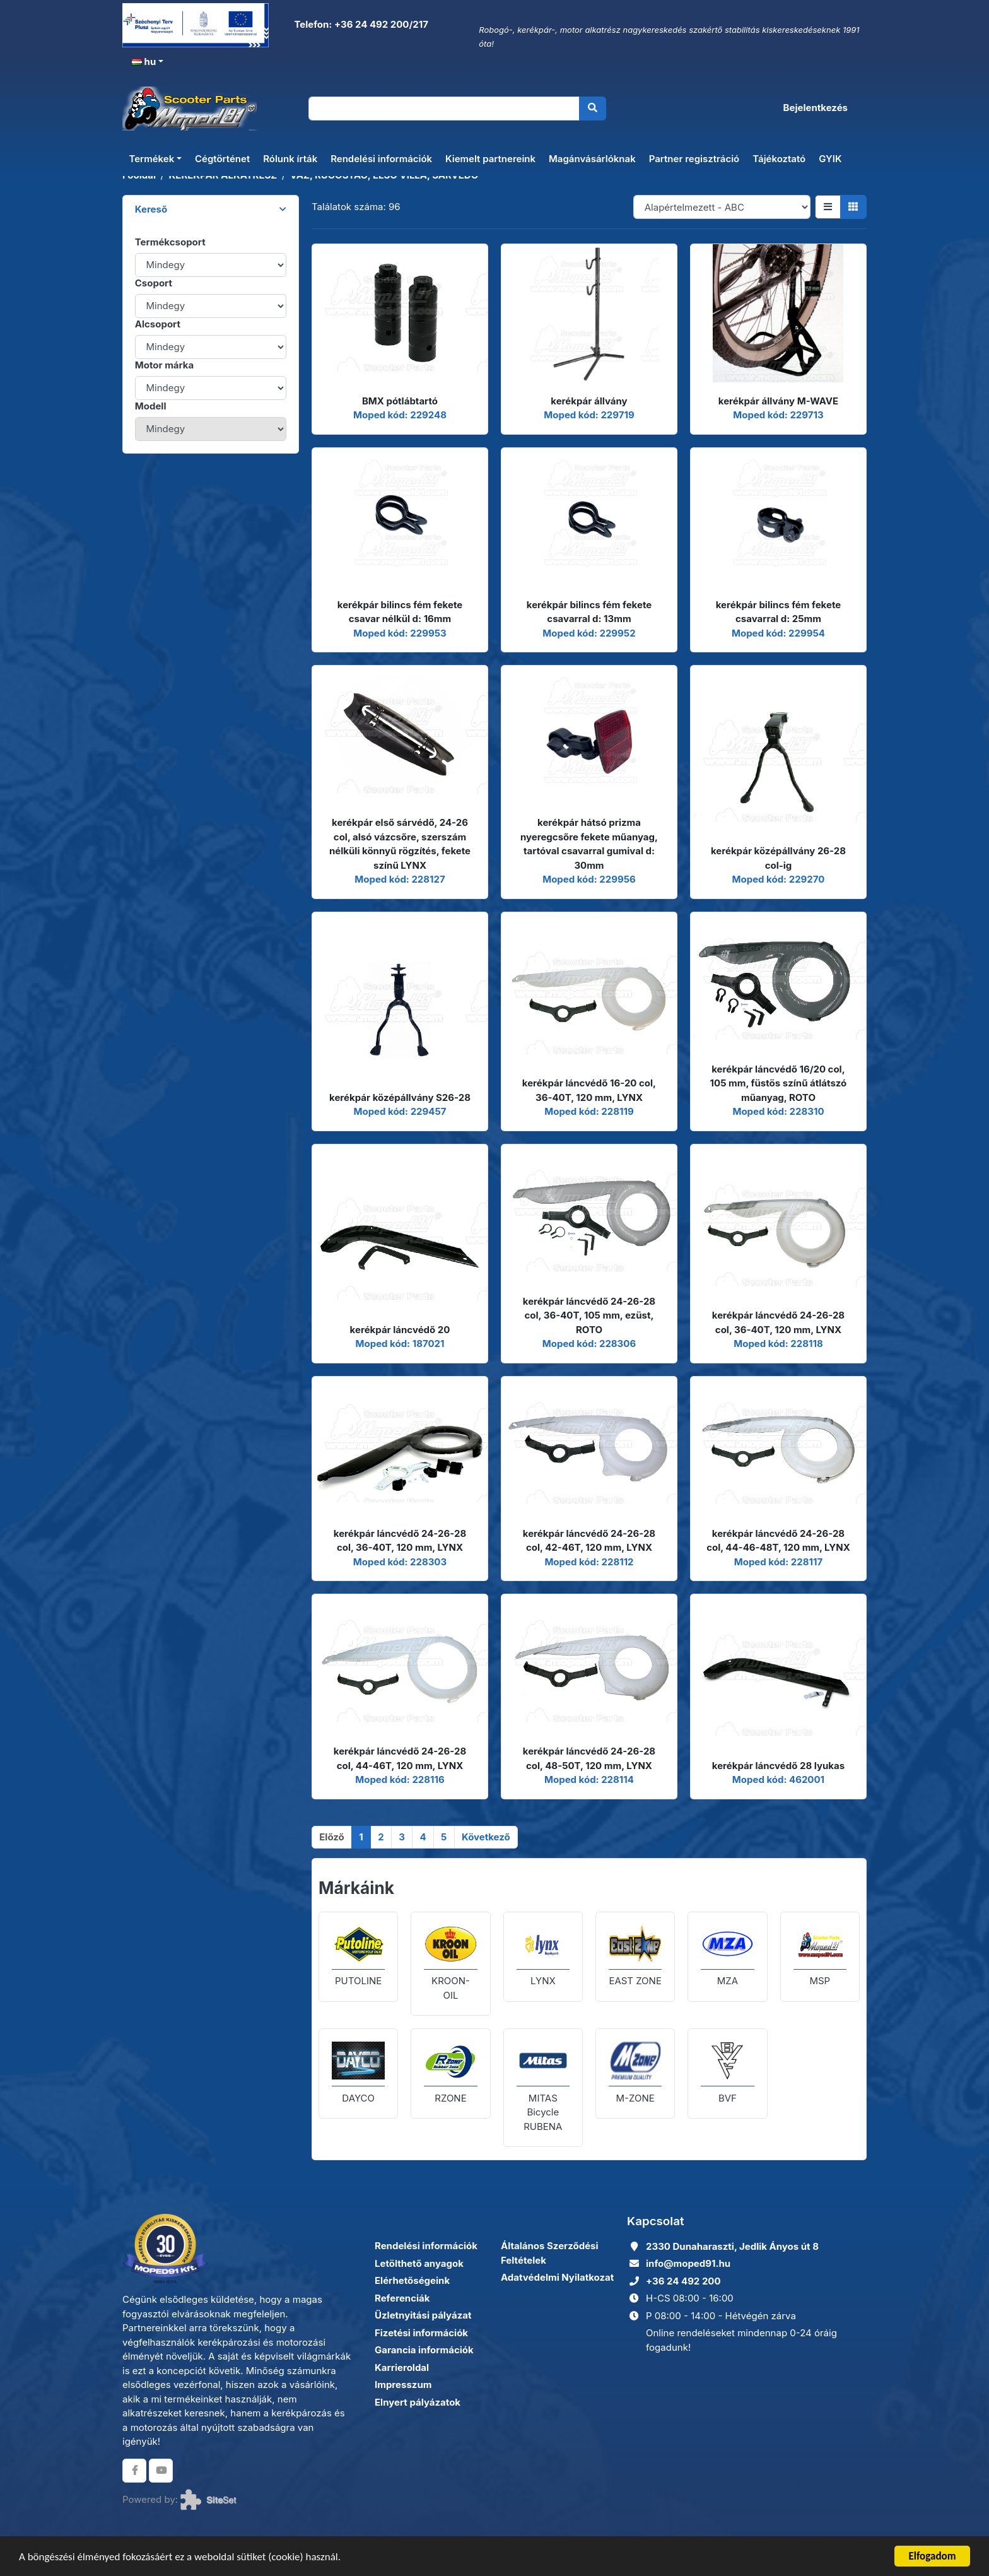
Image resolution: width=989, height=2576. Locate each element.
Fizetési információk (421, 2333)
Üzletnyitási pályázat (423, 2315)
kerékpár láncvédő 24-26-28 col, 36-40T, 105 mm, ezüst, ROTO (589, 1315)
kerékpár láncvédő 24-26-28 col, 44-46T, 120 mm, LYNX (400, 1758)
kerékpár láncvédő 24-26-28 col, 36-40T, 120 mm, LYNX (778, 1322)
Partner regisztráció (694, 159)
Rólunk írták (290, 159)
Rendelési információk (381, 159)
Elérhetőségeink (412, 2280)
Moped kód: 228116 (400, 1779)
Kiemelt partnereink (490, 159)
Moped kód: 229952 (588, 633)
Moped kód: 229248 (400, 415)
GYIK (830, 159)
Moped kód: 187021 (400, 1344)
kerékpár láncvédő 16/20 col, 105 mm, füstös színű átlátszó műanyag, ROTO (778, 1083)
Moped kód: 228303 (400, 1562)
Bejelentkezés (815, 108)
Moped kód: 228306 (589, 1344)
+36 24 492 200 (683, 2281)
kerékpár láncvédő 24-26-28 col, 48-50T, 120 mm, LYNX (589, 1758)
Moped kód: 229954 (778, 633)
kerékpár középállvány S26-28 (400, 1097)
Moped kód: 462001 (778, 1779)
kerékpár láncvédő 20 (400, 1330)
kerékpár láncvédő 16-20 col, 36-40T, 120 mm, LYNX (589, 1090)
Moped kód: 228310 (778, 1111)
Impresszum (403, 2385)
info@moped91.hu (688, 2263)
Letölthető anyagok (419, 2263)
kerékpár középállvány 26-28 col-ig (778, 858)
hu (144, 62)
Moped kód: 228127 (399, 879)
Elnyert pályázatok (417, 2402)
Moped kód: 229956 (589, 879)
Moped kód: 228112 (588, 1562)
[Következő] (486, 1837)
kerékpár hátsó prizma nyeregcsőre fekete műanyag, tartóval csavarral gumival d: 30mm (589, 843)
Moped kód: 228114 (589, 1779)
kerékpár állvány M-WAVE (778, 401)
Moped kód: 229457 (399, 1111)
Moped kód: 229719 (589, 415)
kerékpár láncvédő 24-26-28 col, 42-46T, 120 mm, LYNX (589, 1540)
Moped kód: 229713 (778, 415)
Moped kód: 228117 (778, 1562)
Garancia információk (424, 2350)
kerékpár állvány (589, 401)
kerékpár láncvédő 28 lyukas (778, 1766)
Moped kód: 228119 (589, 1111)
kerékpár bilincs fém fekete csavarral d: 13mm (589, 612)
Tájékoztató (778, 159)
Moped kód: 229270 (778, 879)
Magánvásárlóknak (592, 159)
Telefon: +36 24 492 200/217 (360, 24)
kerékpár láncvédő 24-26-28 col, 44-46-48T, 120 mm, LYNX (778, 1540)
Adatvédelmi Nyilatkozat (557, 2277)
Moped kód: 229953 (400, 633)
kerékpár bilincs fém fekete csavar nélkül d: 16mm (399, 612)
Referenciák (402, 2298)
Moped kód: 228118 (778, 1344)
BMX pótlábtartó (400, 401)
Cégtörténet (222, 159)
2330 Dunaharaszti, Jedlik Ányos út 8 (732, 2246)
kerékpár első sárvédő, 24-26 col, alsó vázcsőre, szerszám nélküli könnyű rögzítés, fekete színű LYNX (400, 843)
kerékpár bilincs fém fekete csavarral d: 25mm (778, 612)
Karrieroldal (402, 2367)
